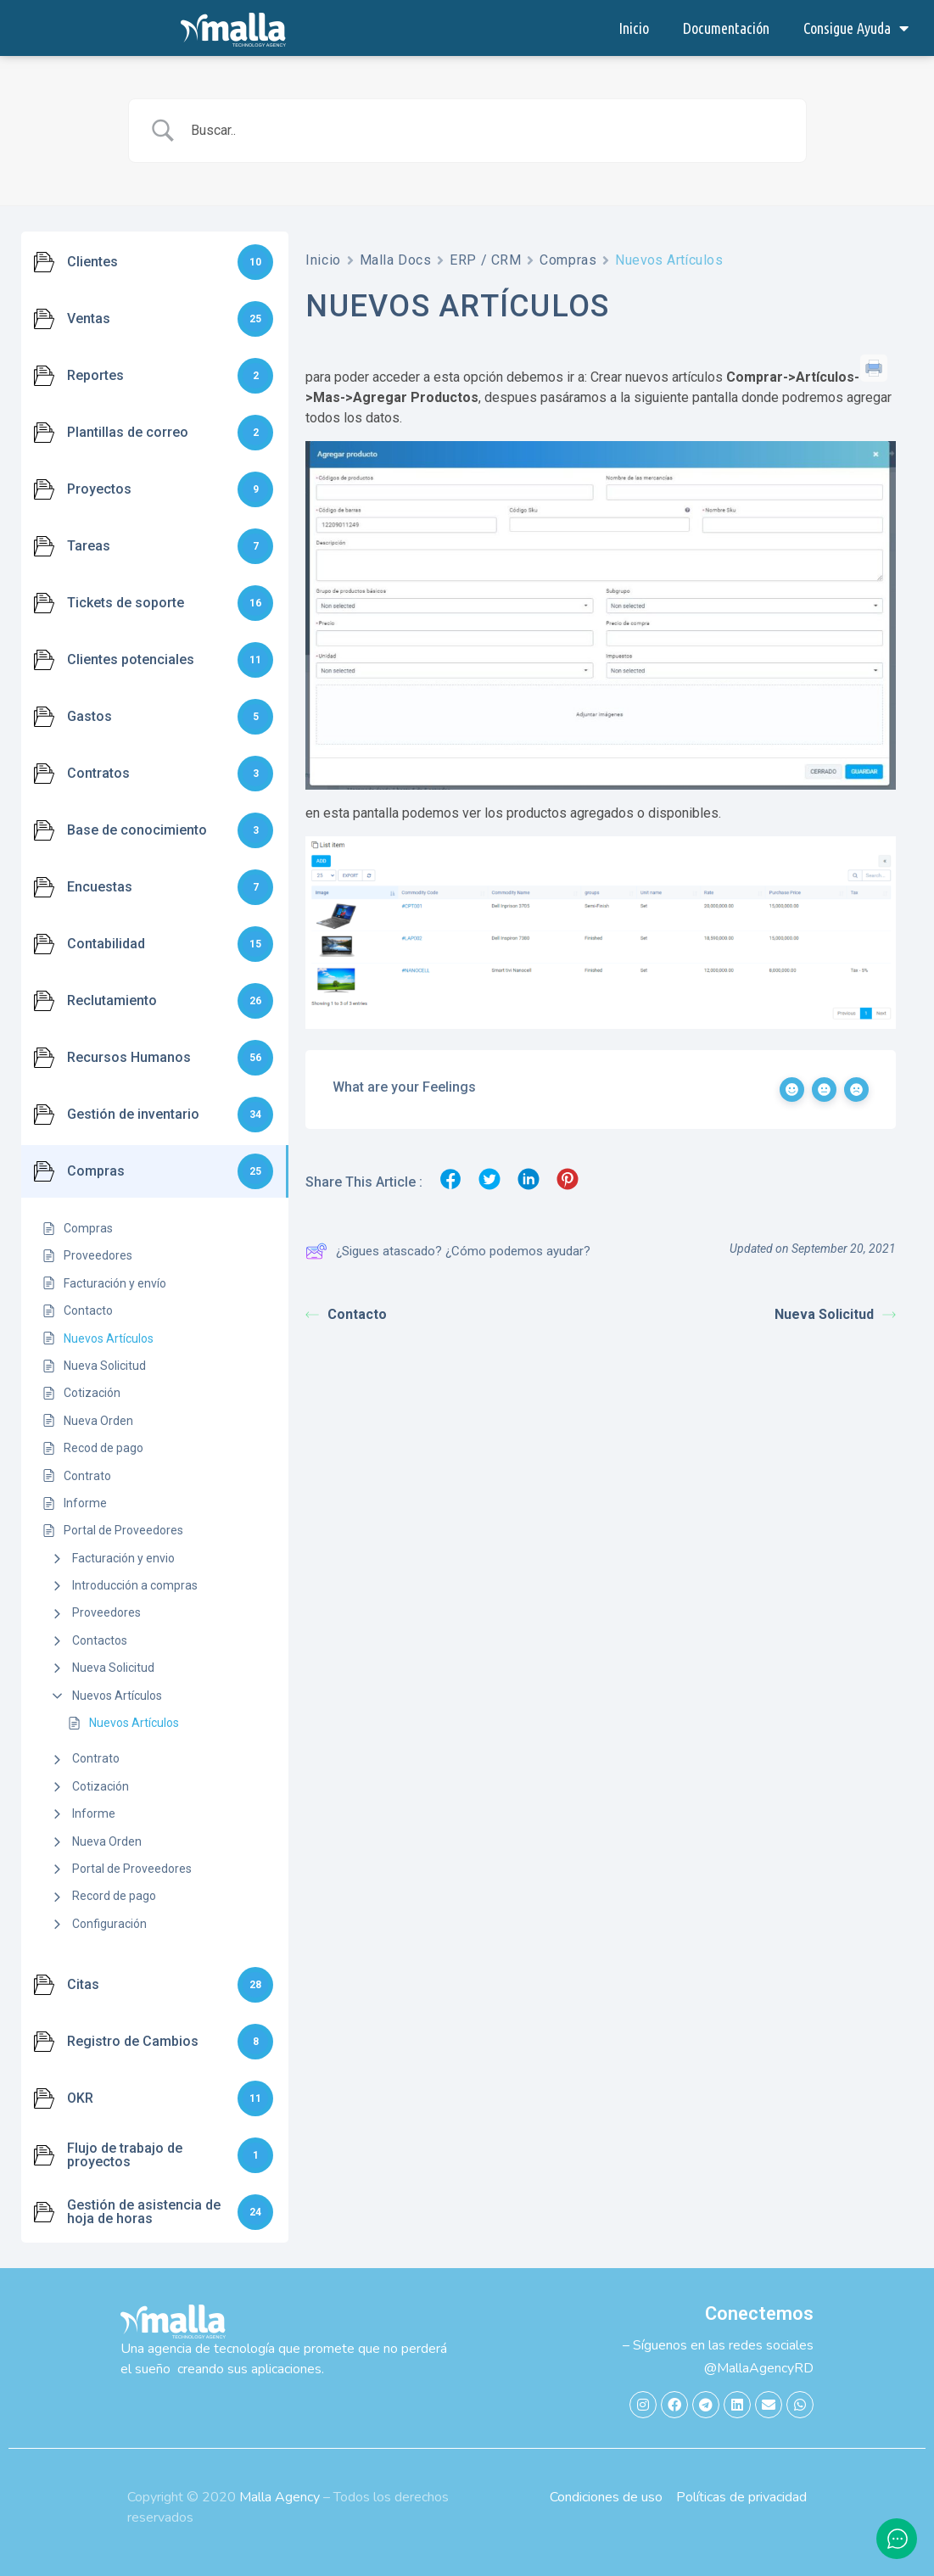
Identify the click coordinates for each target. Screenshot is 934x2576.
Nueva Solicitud (113, 1667)
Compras (568, 260)
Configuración (109, 1924)
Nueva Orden (107, 1841)
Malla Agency (279, 2497)
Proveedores (106, 1612)
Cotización (100, 1786)
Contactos (99, 1640)
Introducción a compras (135, 1585)
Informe (93, 1813)
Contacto (346, 1314)
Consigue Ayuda (856, 28)
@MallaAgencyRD (759, 2368)
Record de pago (114, 1896)
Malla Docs (396, 260)
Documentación (726, 28)
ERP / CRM (485, 260)
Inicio (633, 28)
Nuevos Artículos (117, 1695)
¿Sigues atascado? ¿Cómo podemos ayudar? (447, 1251)
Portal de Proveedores (132, 1868)
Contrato (96, 1758)
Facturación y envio (123, 1558)
